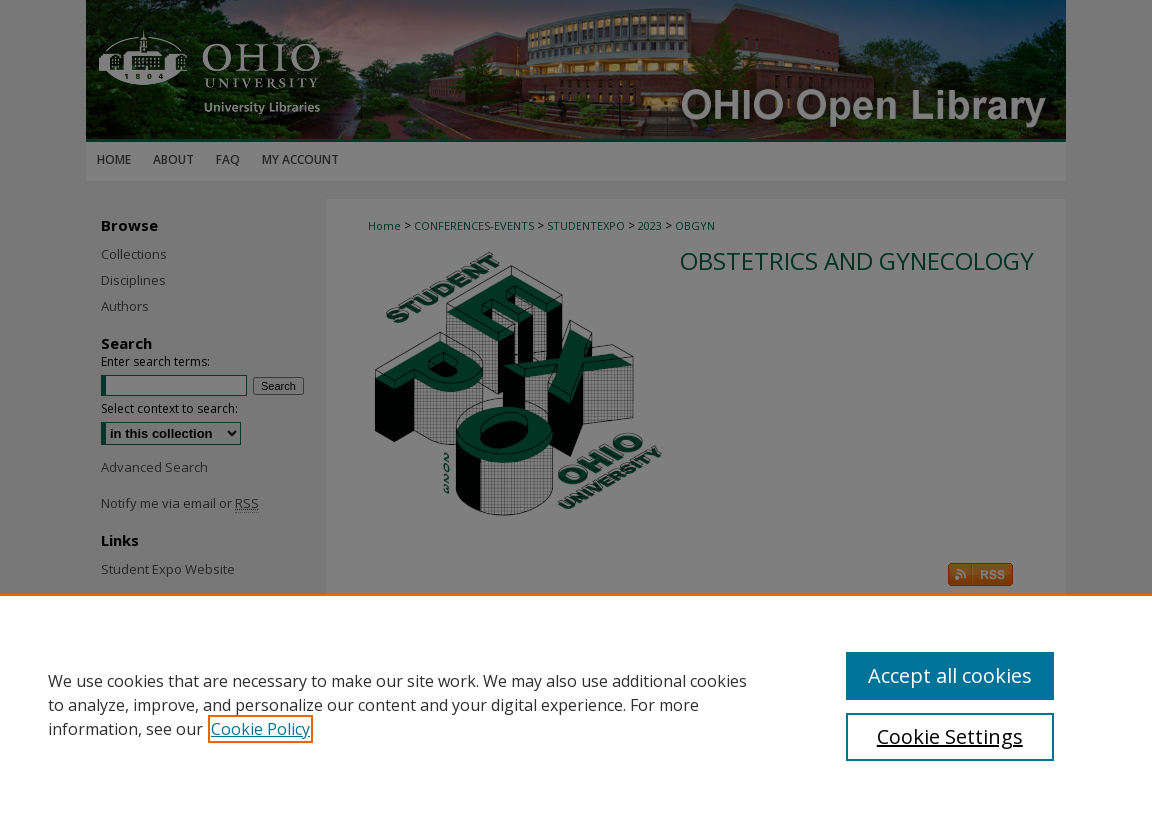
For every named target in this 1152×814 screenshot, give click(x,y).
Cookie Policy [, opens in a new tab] (260, 729)
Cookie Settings (950, 736)
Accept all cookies (950, 675)
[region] (576, 704)
